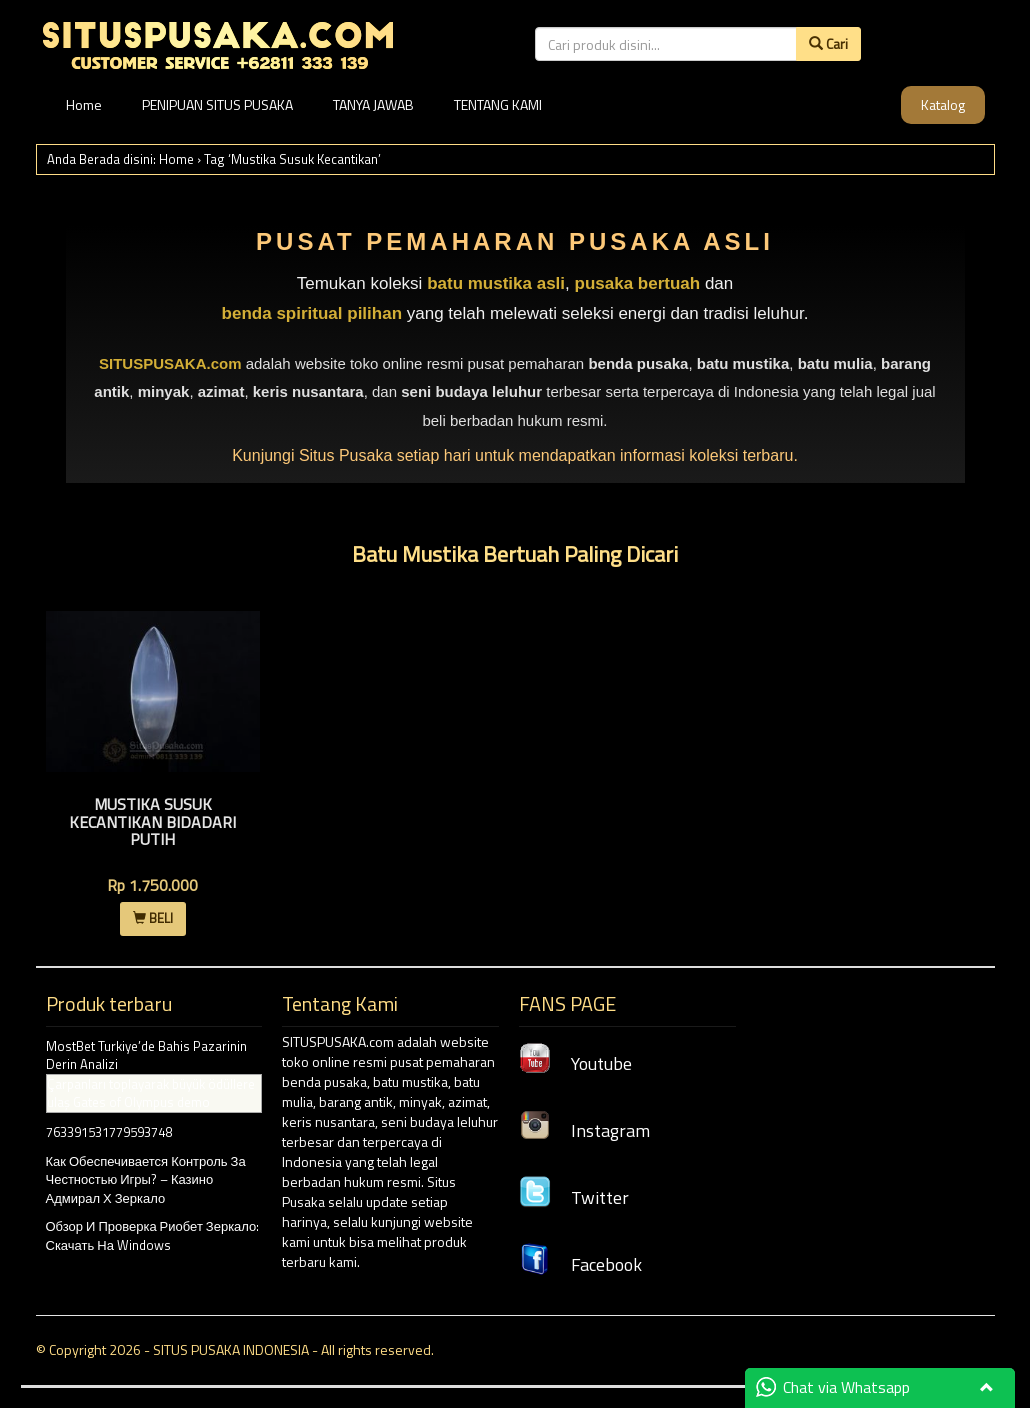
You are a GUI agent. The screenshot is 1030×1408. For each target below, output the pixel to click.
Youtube (575, 1063)
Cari (828, 43)
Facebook (580, 1264)
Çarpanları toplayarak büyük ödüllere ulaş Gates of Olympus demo (151, 1093)
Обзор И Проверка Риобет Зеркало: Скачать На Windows (153, 1235)
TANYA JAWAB (373, 104)
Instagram (584, 1130)
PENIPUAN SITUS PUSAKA (217, 104)
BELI (153, 918)
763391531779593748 (109, 1132)
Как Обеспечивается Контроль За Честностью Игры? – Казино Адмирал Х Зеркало (146, 1179)
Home (84, 104)
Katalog (943, 104)
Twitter (574, 1197)
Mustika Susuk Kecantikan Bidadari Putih (152, 821)
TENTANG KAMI (498, 104)
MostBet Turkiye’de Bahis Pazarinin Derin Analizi (146, 1055)
